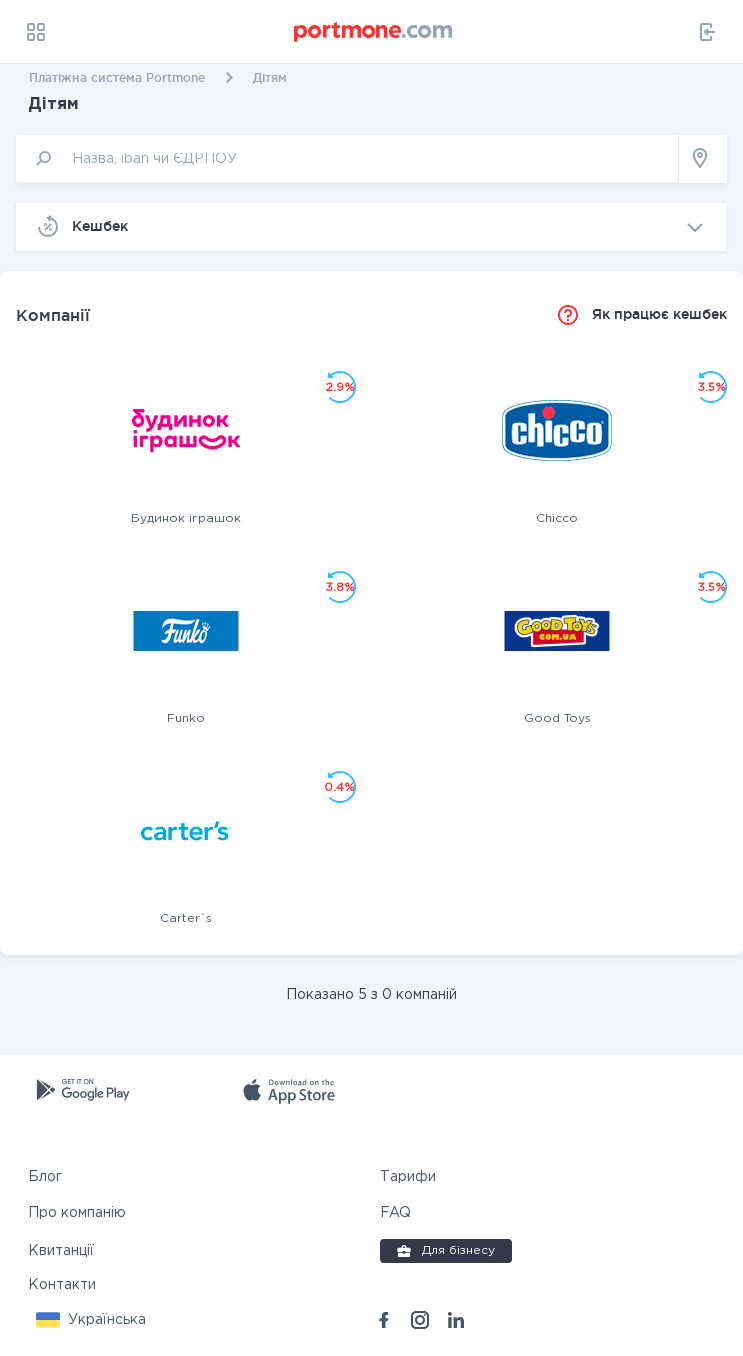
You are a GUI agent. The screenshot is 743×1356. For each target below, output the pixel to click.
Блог (45, 1177)
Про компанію (77, 1213)
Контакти (62, 1285)
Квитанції (61, 1251)
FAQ (395, 1213)
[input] (347, 158)
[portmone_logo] (374, 32)
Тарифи (408, 1177)
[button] (91, 1320)
